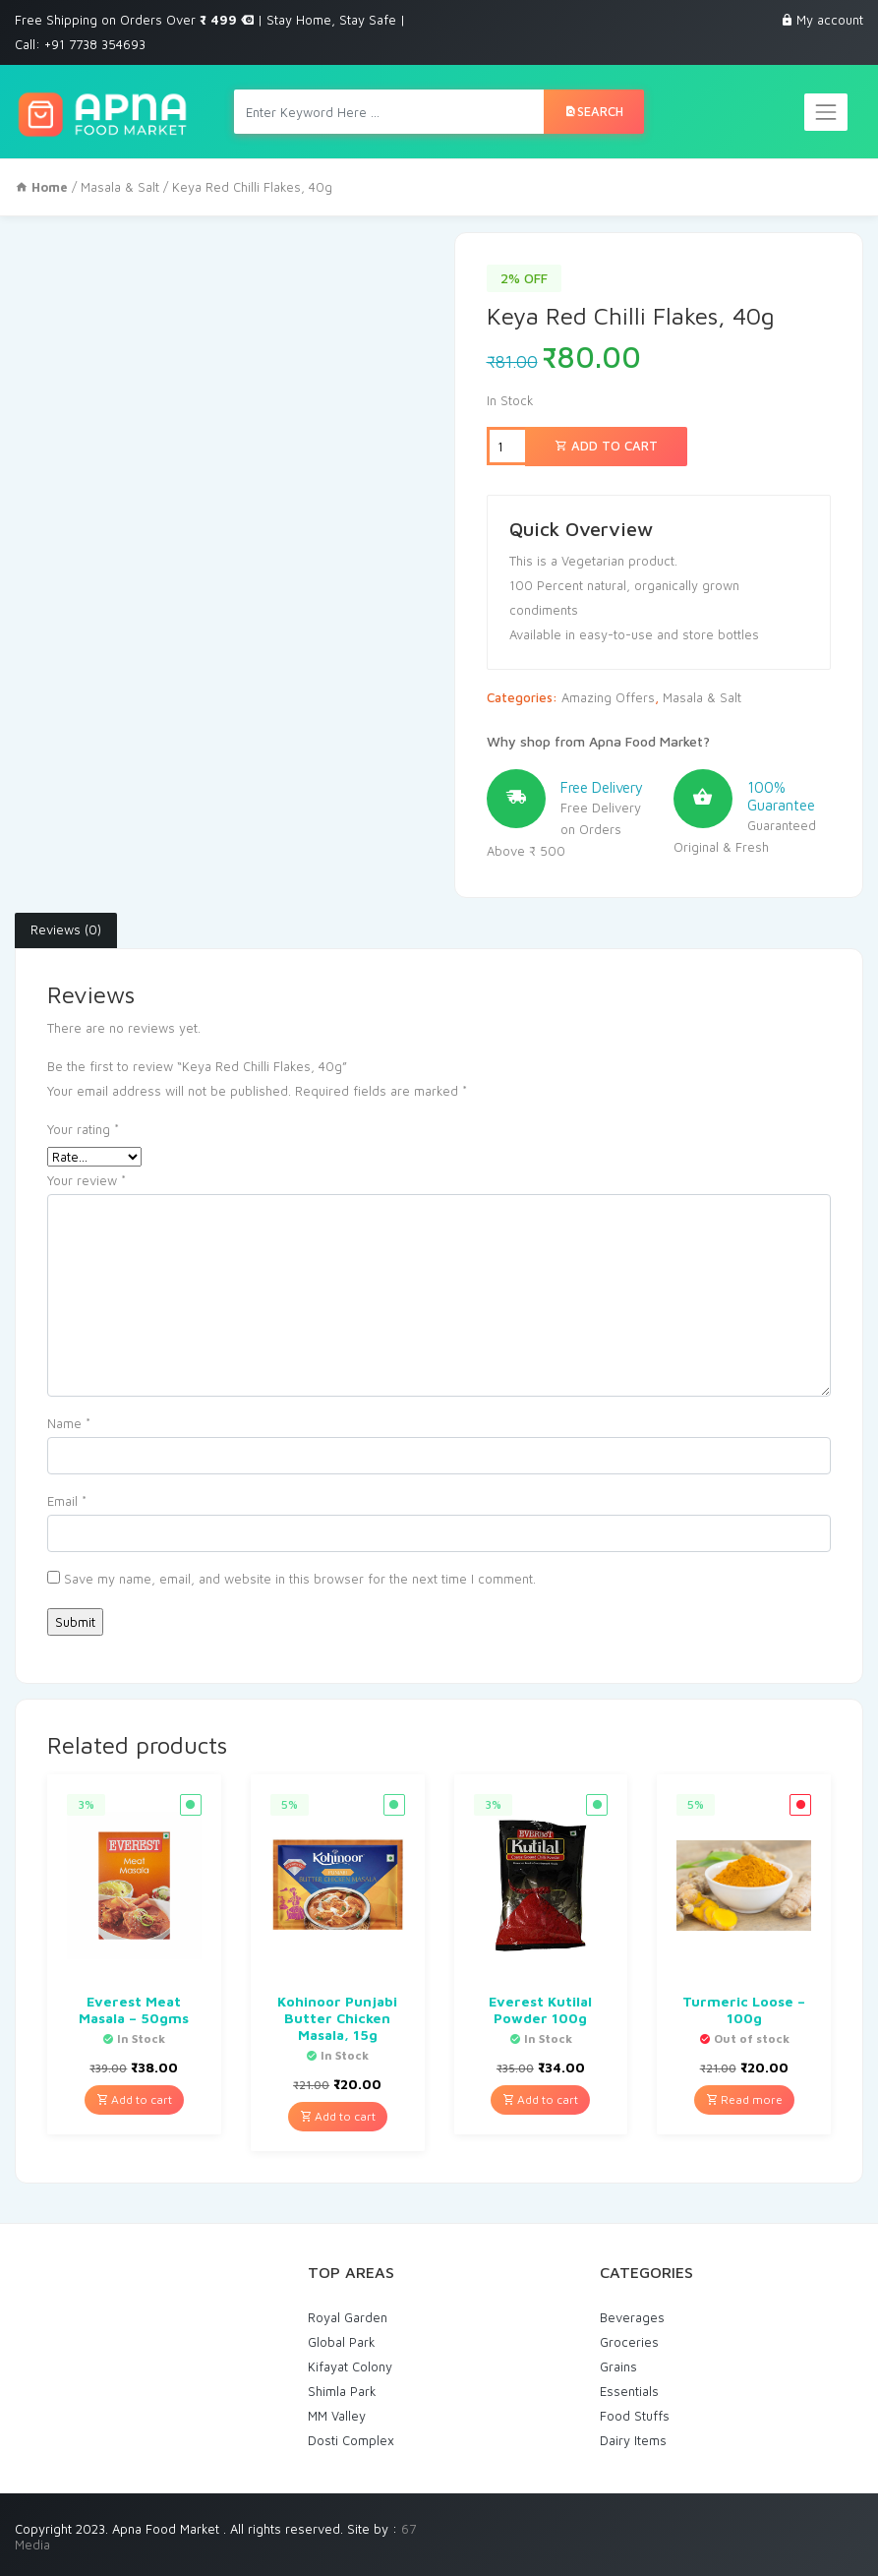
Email (67, 1501)
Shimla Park (342, 2391)
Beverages (632, 2317)
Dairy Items (633, 2440)
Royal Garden (347, 2317)
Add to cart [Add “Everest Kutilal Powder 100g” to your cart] (540, 2099)
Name (68, 1423)
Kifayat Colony (350, 2366)
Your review (86, 1180)
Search (593, 111)
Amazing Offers (608, 697)
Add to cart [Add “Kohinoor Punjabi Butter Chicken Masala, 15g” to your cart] (338, 2116)
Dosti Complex (351, 2440)
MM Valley (337, 2416)
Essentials (629, 2391)
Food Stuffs (635, 2416)
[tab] (66, 930)
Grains (618, 2366)
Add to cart (606, 445)
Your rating (83, 1129)
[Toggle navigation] (826, 112)
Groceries (629, 2342)
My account (829, 20)
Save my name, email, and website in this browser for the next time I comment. (300, 1579)
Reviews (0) (65, 929)
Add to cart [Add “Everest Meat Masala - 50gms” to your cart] (134, 2099)
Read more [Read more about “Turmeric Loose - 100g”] (744, 2099)
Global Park (342, 2342)
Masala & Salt (120, 187)
